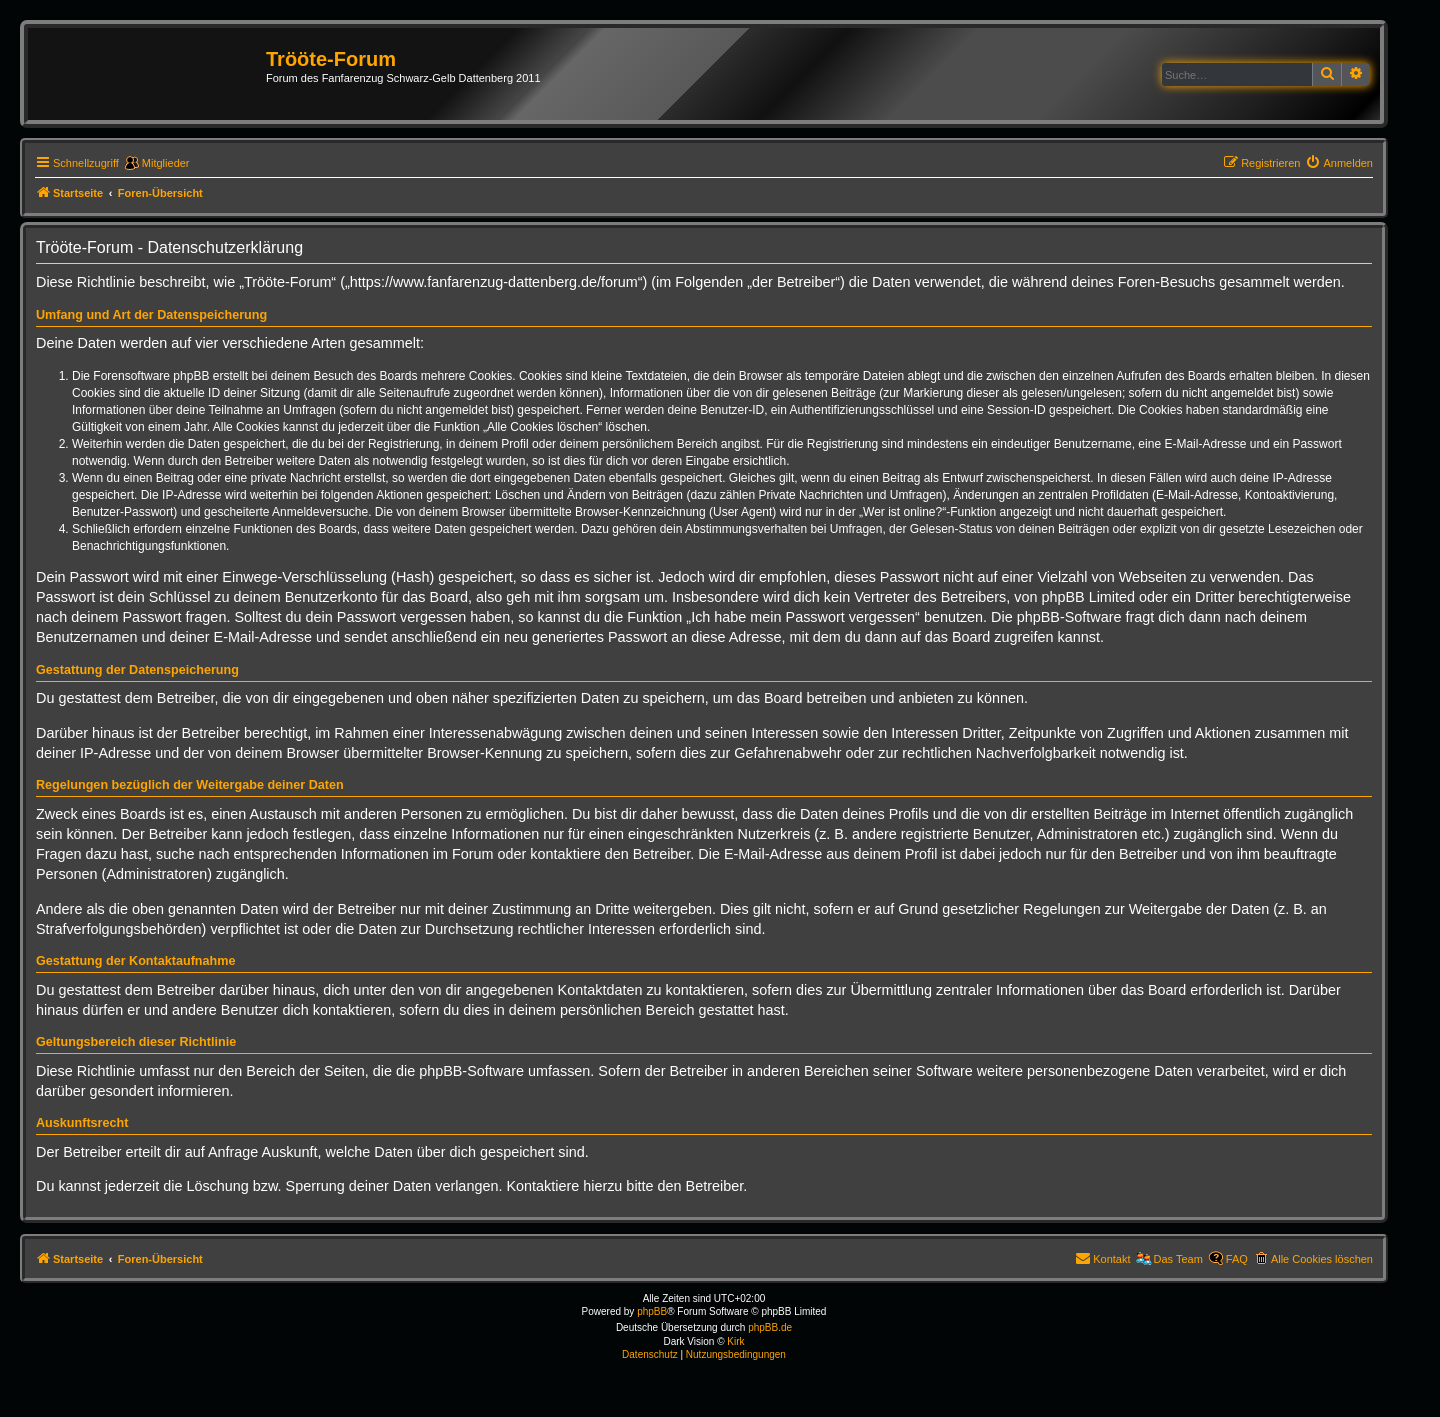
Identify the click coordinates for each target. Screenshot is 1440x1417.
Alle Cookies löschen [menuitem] (1322, 1259)
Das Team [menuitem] (1178, 1259)
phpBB (652, 1311)
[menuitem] (1339, 163)
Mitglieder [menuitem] (166, 163)
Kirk (735, 1341)
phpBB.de (770, 1327)
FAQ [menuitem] (1237, 1259)
